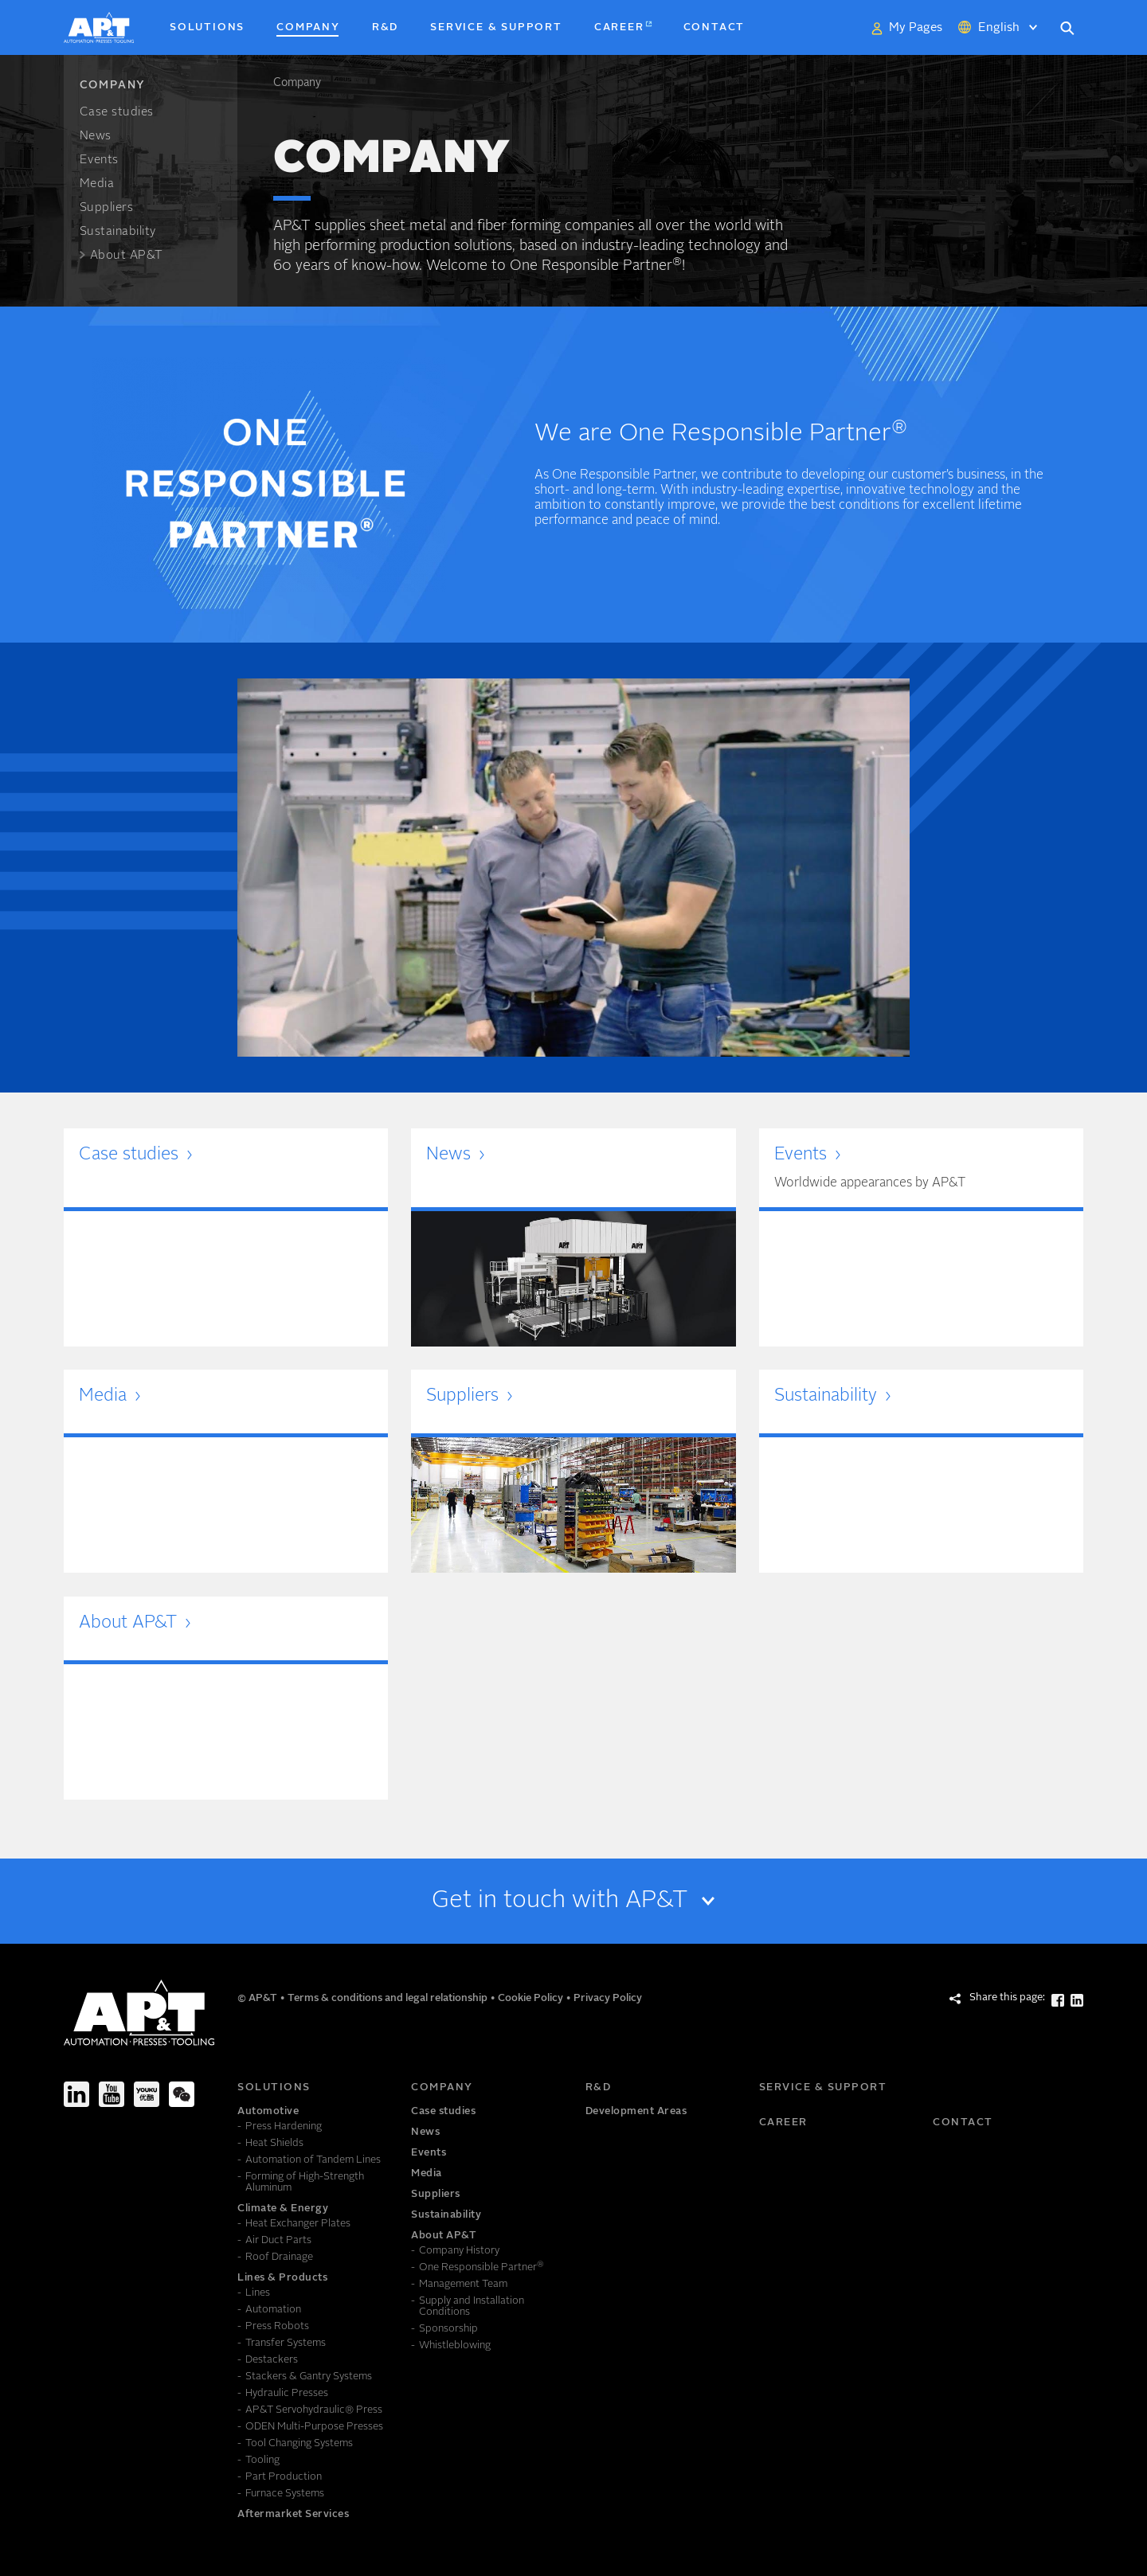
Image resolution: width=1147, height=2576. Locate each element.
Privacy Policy (608, 1998)
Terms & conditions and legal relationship (389, 1998)
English (999, 28)
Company (297, 82)
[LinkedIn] (76, 2094)
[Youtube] (111, 2094)
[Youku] (146, 2094)
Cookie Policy (532, 1998)
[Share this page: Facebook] (1057, 2000)
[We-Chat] (181, 2094)
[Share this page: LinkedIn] (1077, 2000)
